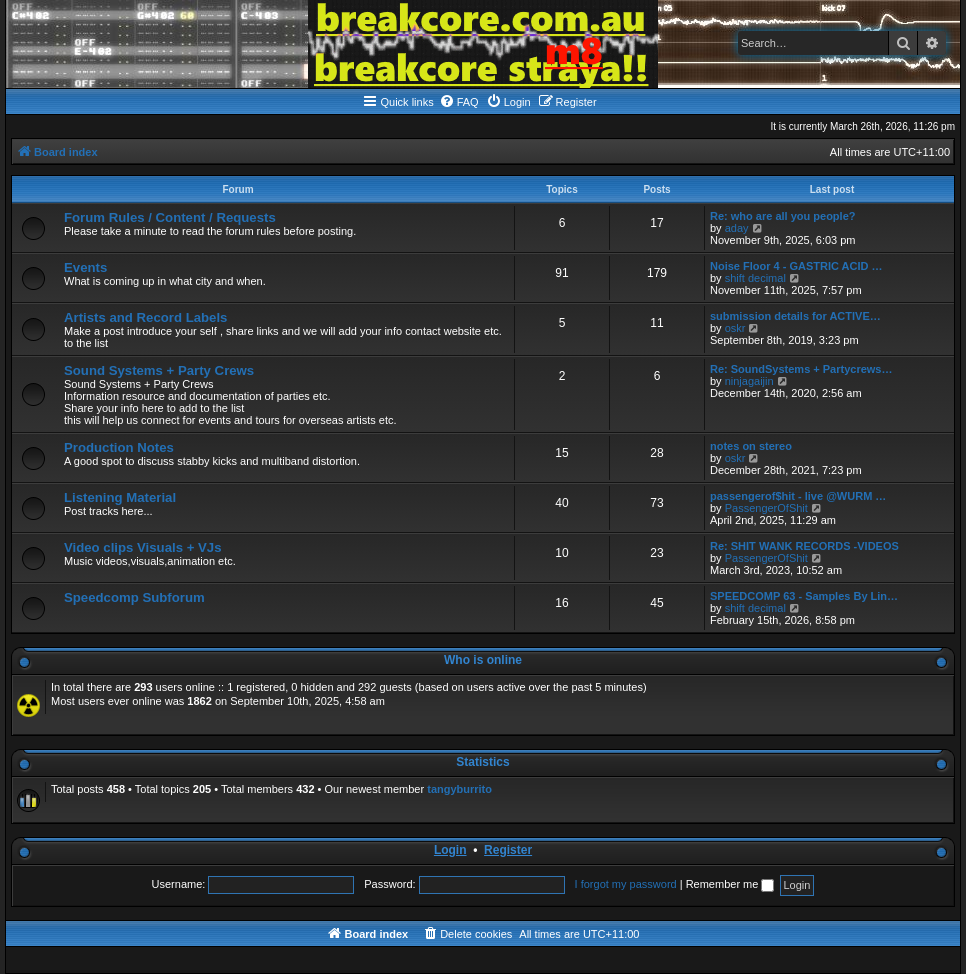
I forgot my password (626, 884)
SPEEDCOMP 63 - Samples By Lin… (804, 596)
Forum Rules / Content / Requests (170, 217)
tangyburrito (459, 789)
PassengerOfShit (766, 508)
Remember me (730, 884)
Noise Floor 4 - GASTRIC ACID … (796, 266)
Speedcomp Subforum (134, 597)
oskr (735, 328)
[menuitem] (459, 102)
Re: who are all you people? (782, 216)
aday (737, 228)
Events (85, 267)
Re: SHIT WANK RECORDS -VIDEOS (804, 546)
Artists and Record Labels (145, 317)
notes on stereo (751, 446)
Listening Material (120, 497)
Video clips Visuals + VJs (142, 547)
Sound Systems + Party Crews (159, 370)
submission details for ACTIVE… (795, 316)
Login (450, 850)
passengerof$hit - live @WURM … (798, 496)
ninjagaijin (749, 381)
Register (508, 850)
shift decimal (755, 278)
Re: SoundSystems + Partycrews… (801, 369)
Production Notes (119, 447)
